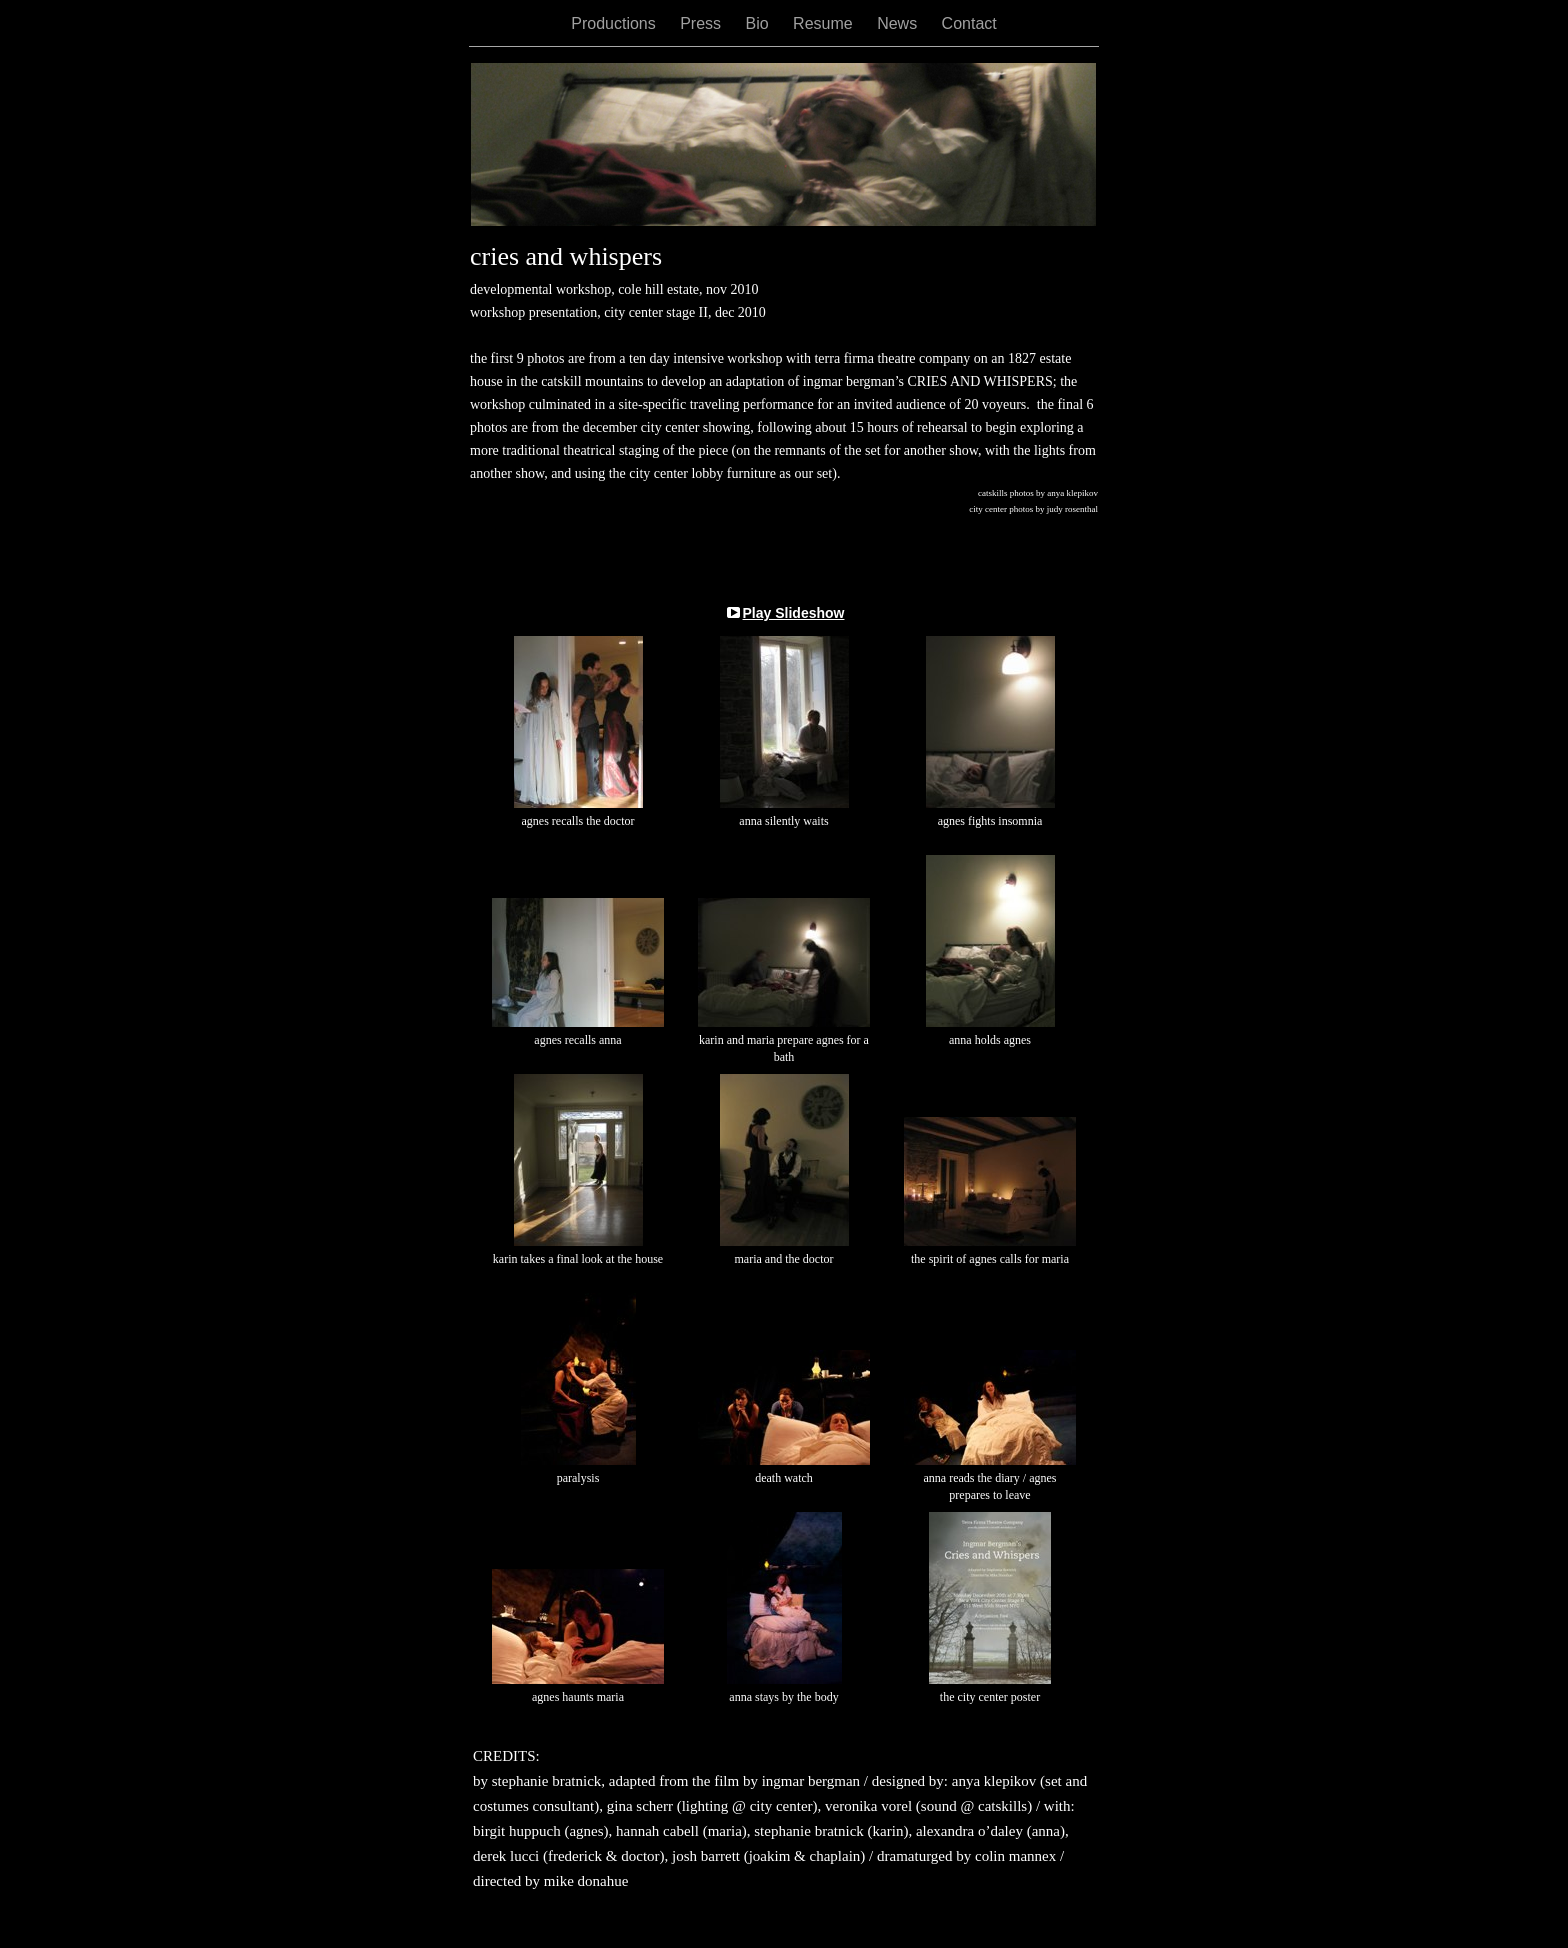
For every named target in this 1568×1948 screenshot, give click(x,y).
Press (702, 23)
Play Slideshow (794, 613)
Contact (969, 23)
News (899, 23)
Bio (760, 23)
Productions (615, 23)
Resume (825, 23)
